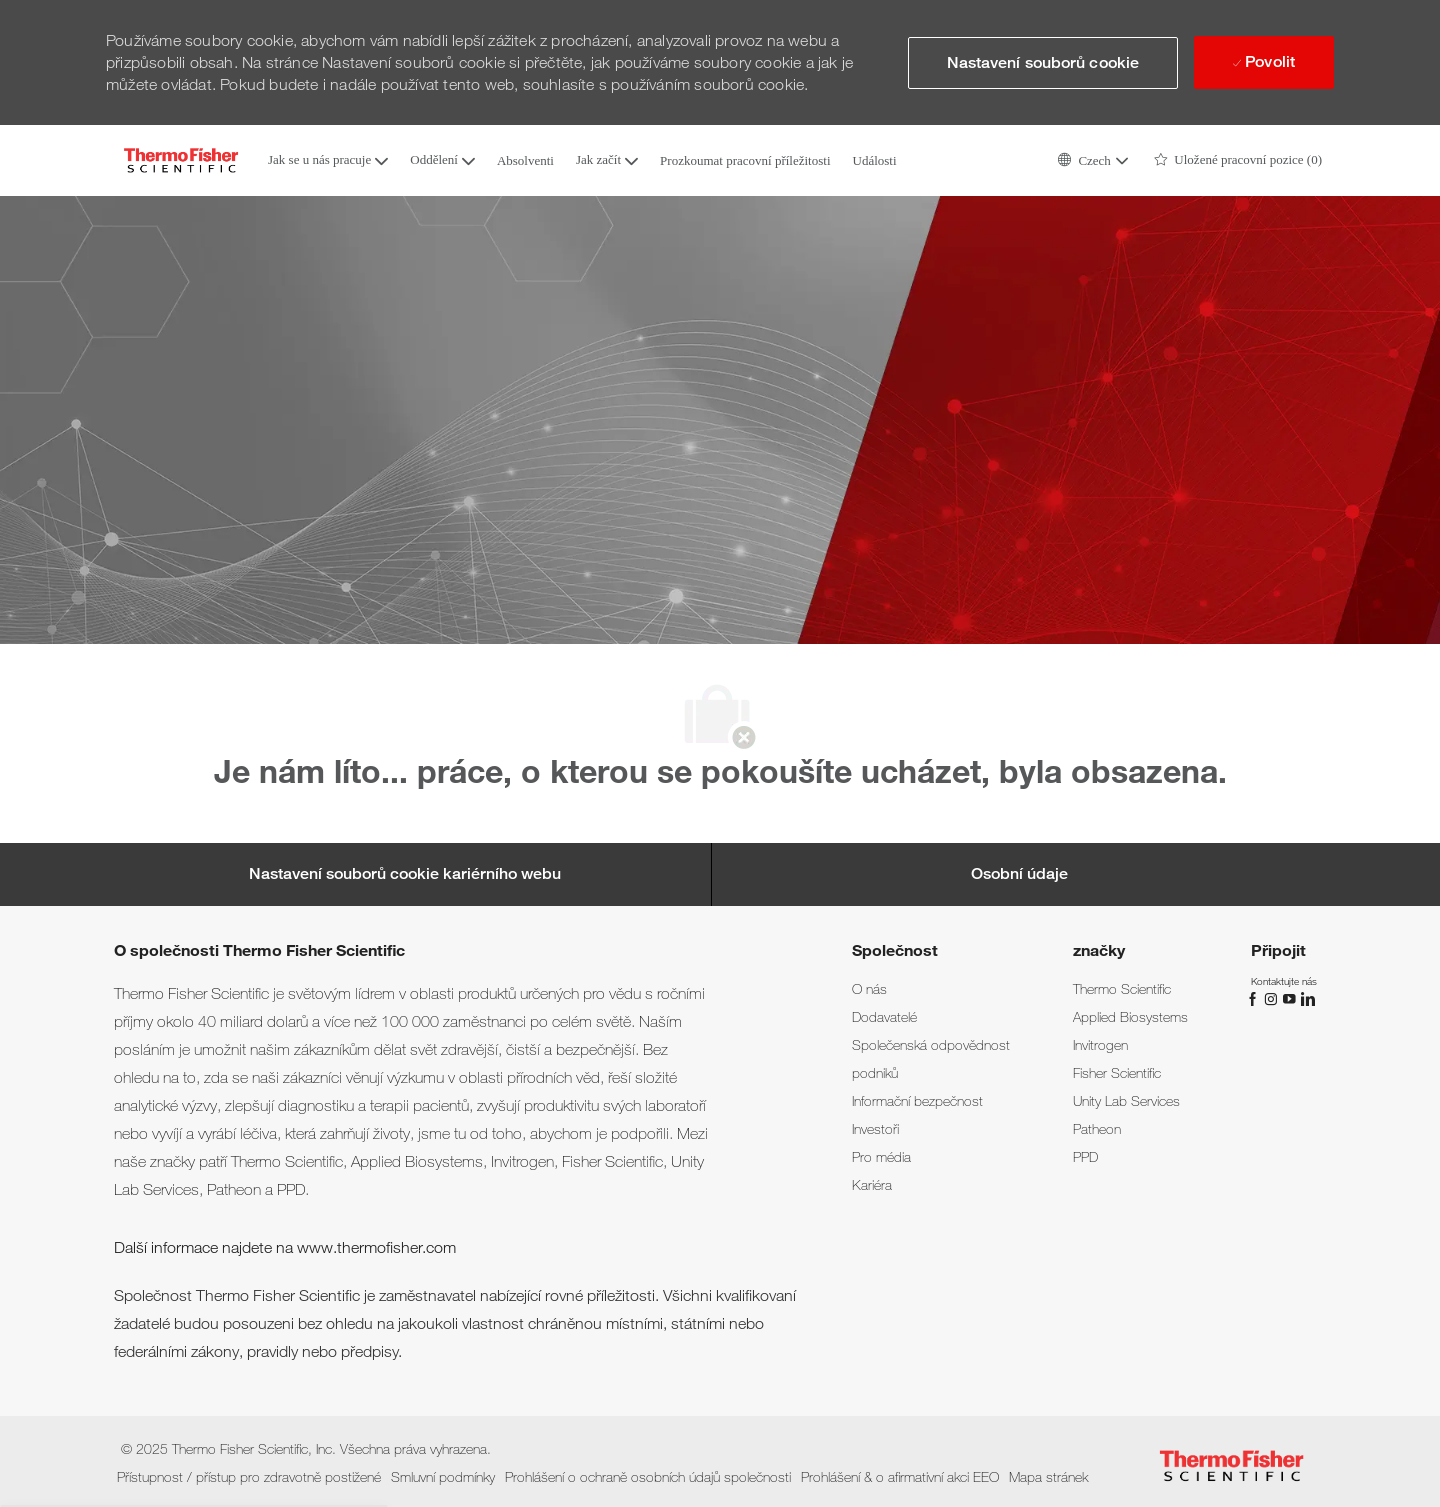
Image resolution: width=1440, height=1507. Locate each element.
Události (875, 160)
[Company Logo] (181, 160)
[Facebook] (1255, 998)
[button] (1092, 160)
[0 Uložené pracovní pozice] (1238, 160)
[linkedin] (1307, 998)
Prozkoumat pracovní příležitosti (745, 160)
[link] (869, 989)
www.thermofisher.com (376, 1247)
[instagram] (1273, 998)
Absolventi (525, 160)
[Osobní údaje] (1019, 874)
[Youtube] (1291, 998)
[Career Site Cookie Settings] (405, 874)
